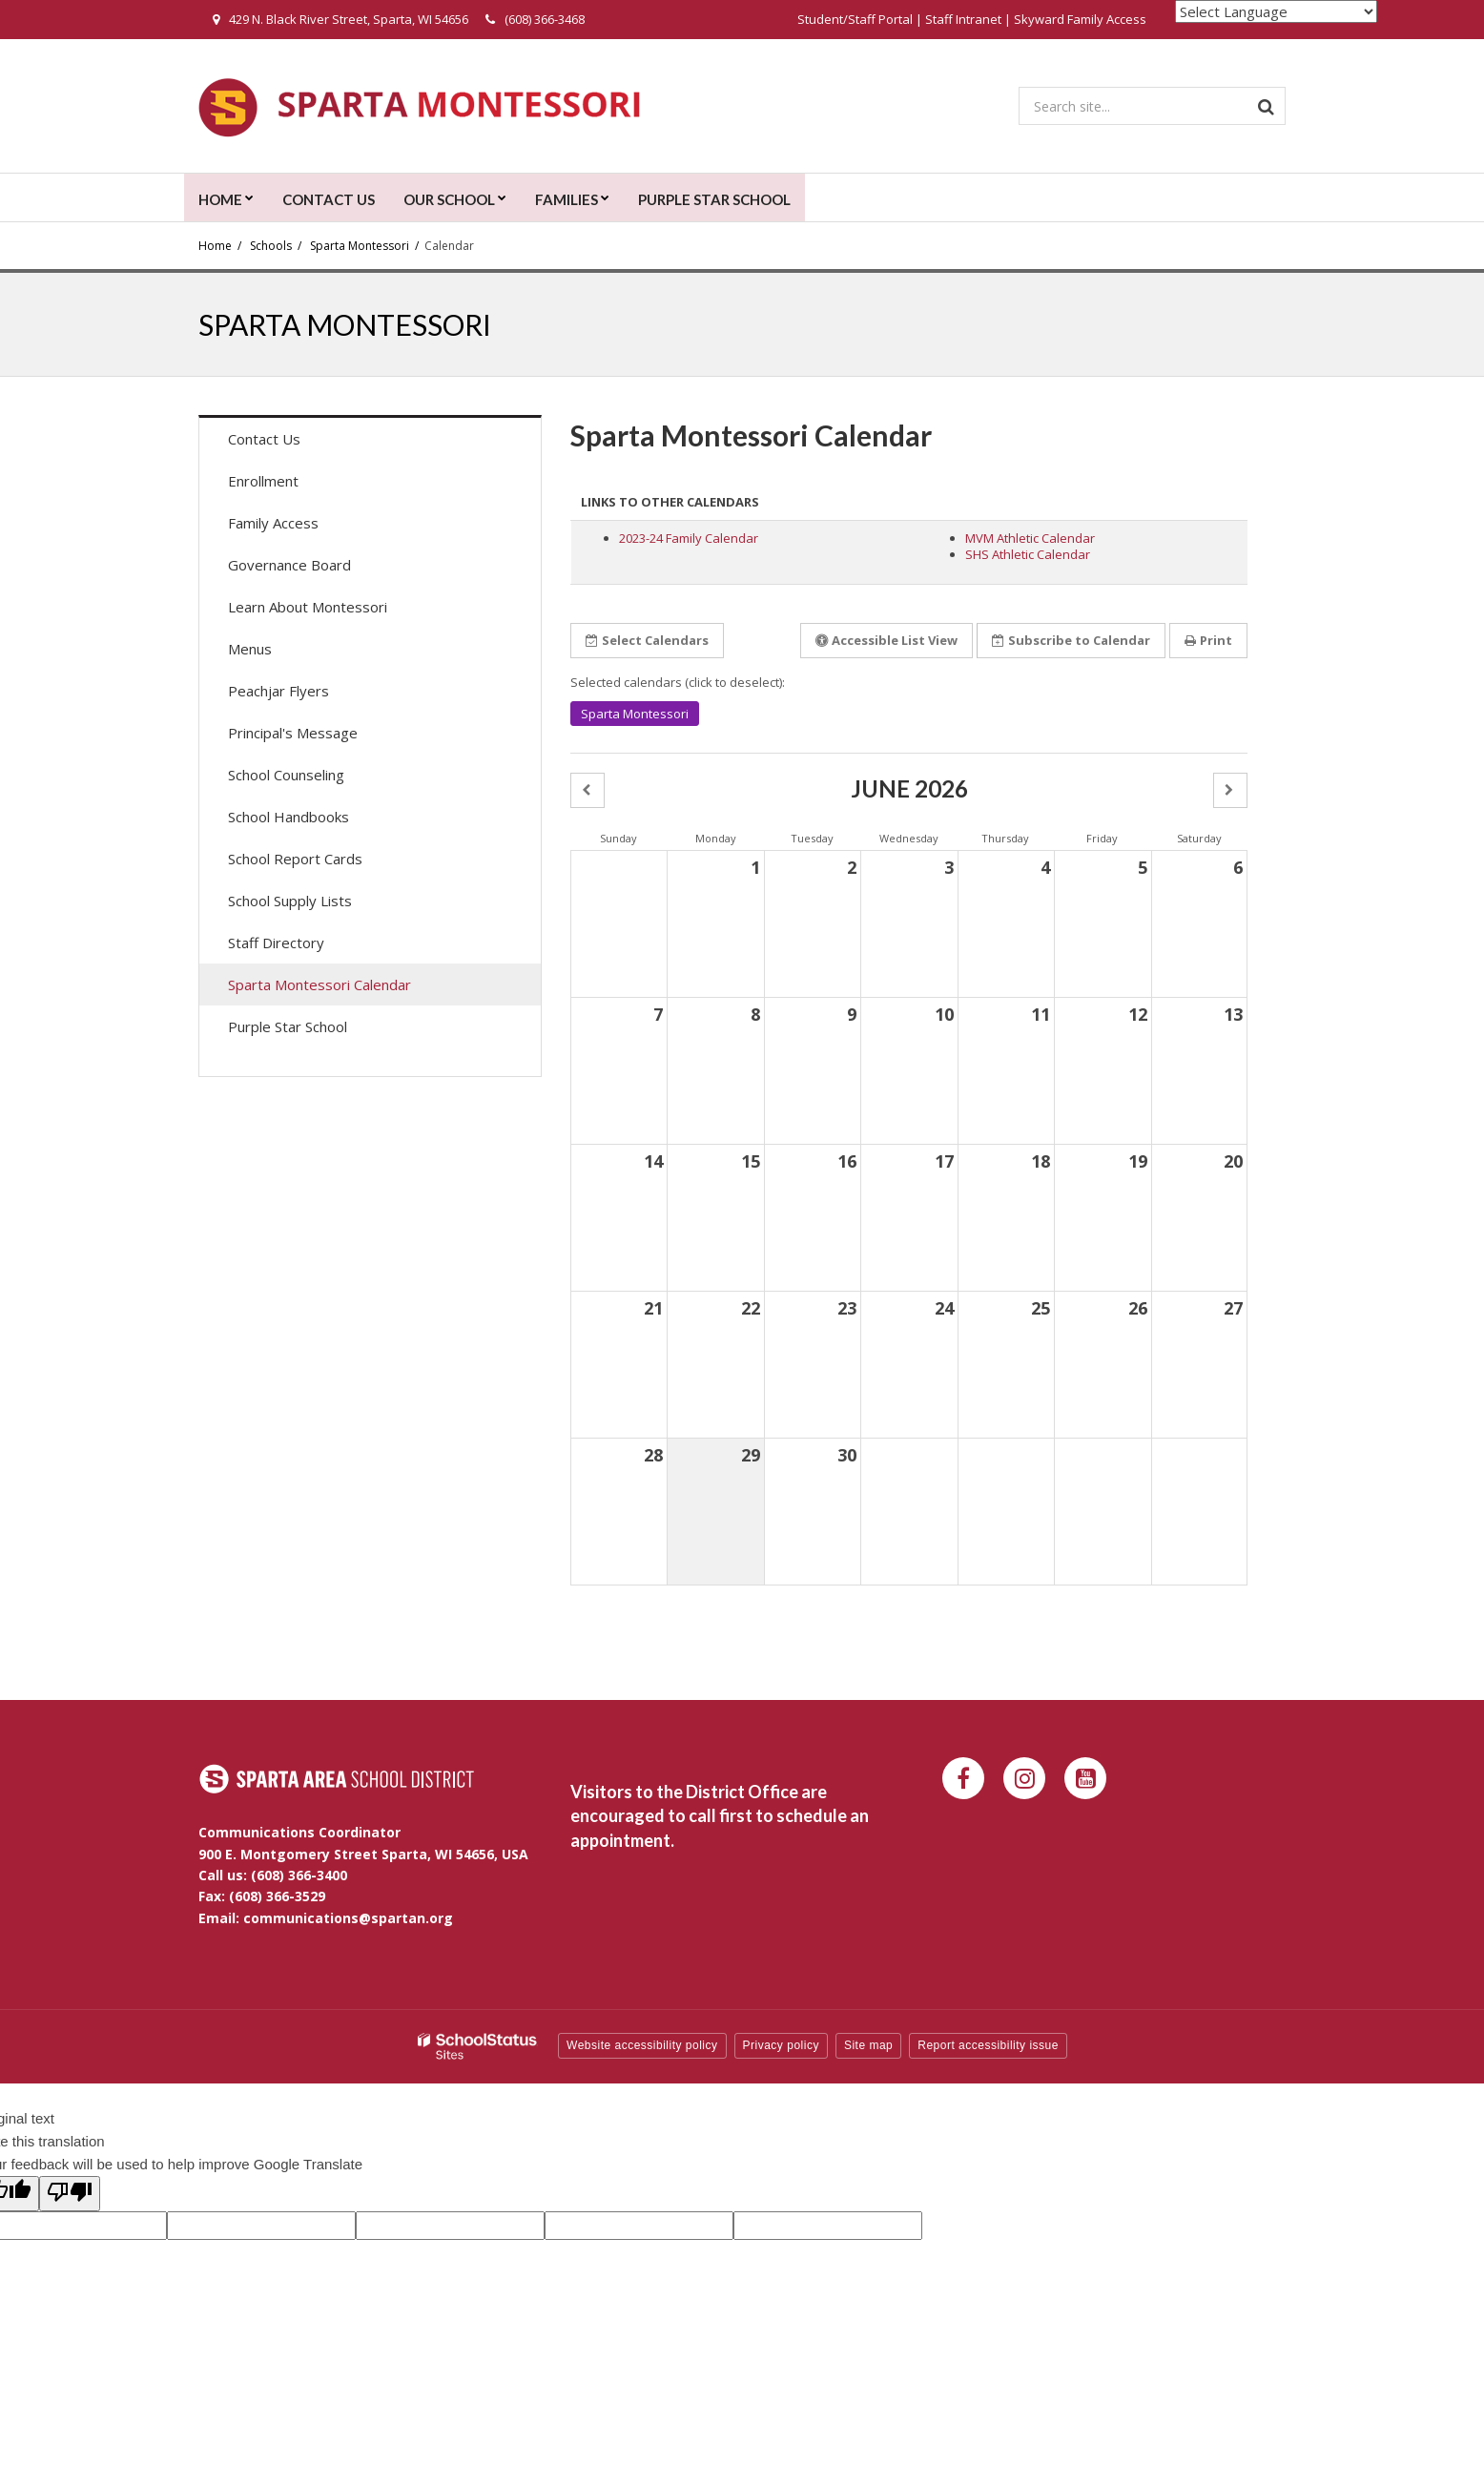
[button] (587, 790)
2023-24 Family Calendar (688, 538)
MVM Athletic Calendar (1030, 538)
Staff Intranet (963, 19)
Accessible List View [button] (886, 640)
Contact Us (264, 438)
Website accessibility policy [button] (642, 2045)
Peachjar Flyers (305, 695)
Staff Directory (276, 942)
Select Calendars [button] (647, 640)
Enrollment (263, 480)
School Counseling (286, 774)
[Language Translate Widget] (1276, 11)
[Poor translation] (69, 2193)
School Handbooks (288, 816)
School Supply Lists (290, 900)
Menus (277, 653)
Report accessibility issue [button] (988, 2045)
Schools (271, 246)
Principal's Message (293, 732)
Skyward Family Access (1080, 19)
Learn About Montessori (307, 606)
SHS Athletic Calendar (1027, 554)
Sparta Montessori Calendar (319, 984)
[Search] (1266, 106)
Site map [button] (868, 2045)
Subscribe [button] (1071, 640)
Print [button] (1208, 640)
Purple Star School (287, 1026)
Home (215, 246)
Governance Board (289, 564)
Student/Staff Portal (855, 19)
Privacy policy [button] (781, 2045)
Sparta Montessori (359, 246)
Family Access (300, 527)
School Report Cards (295, 858)
